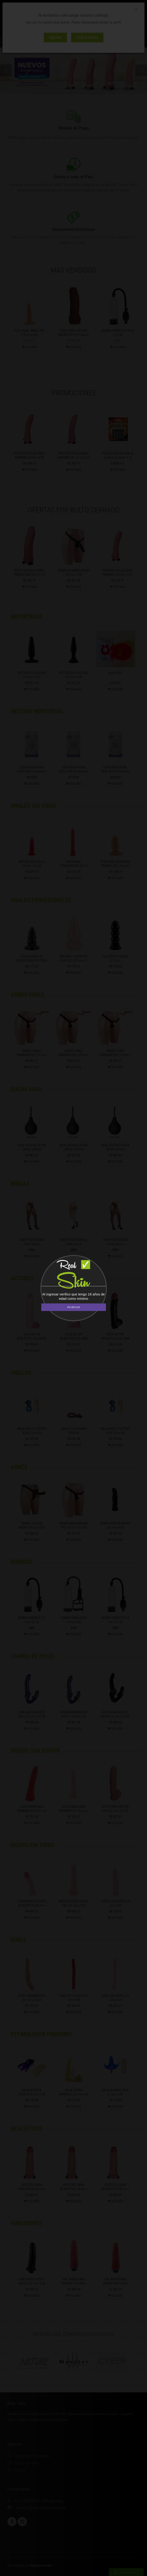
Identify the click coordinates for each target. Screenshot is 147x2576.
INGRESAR (73, 1307)
